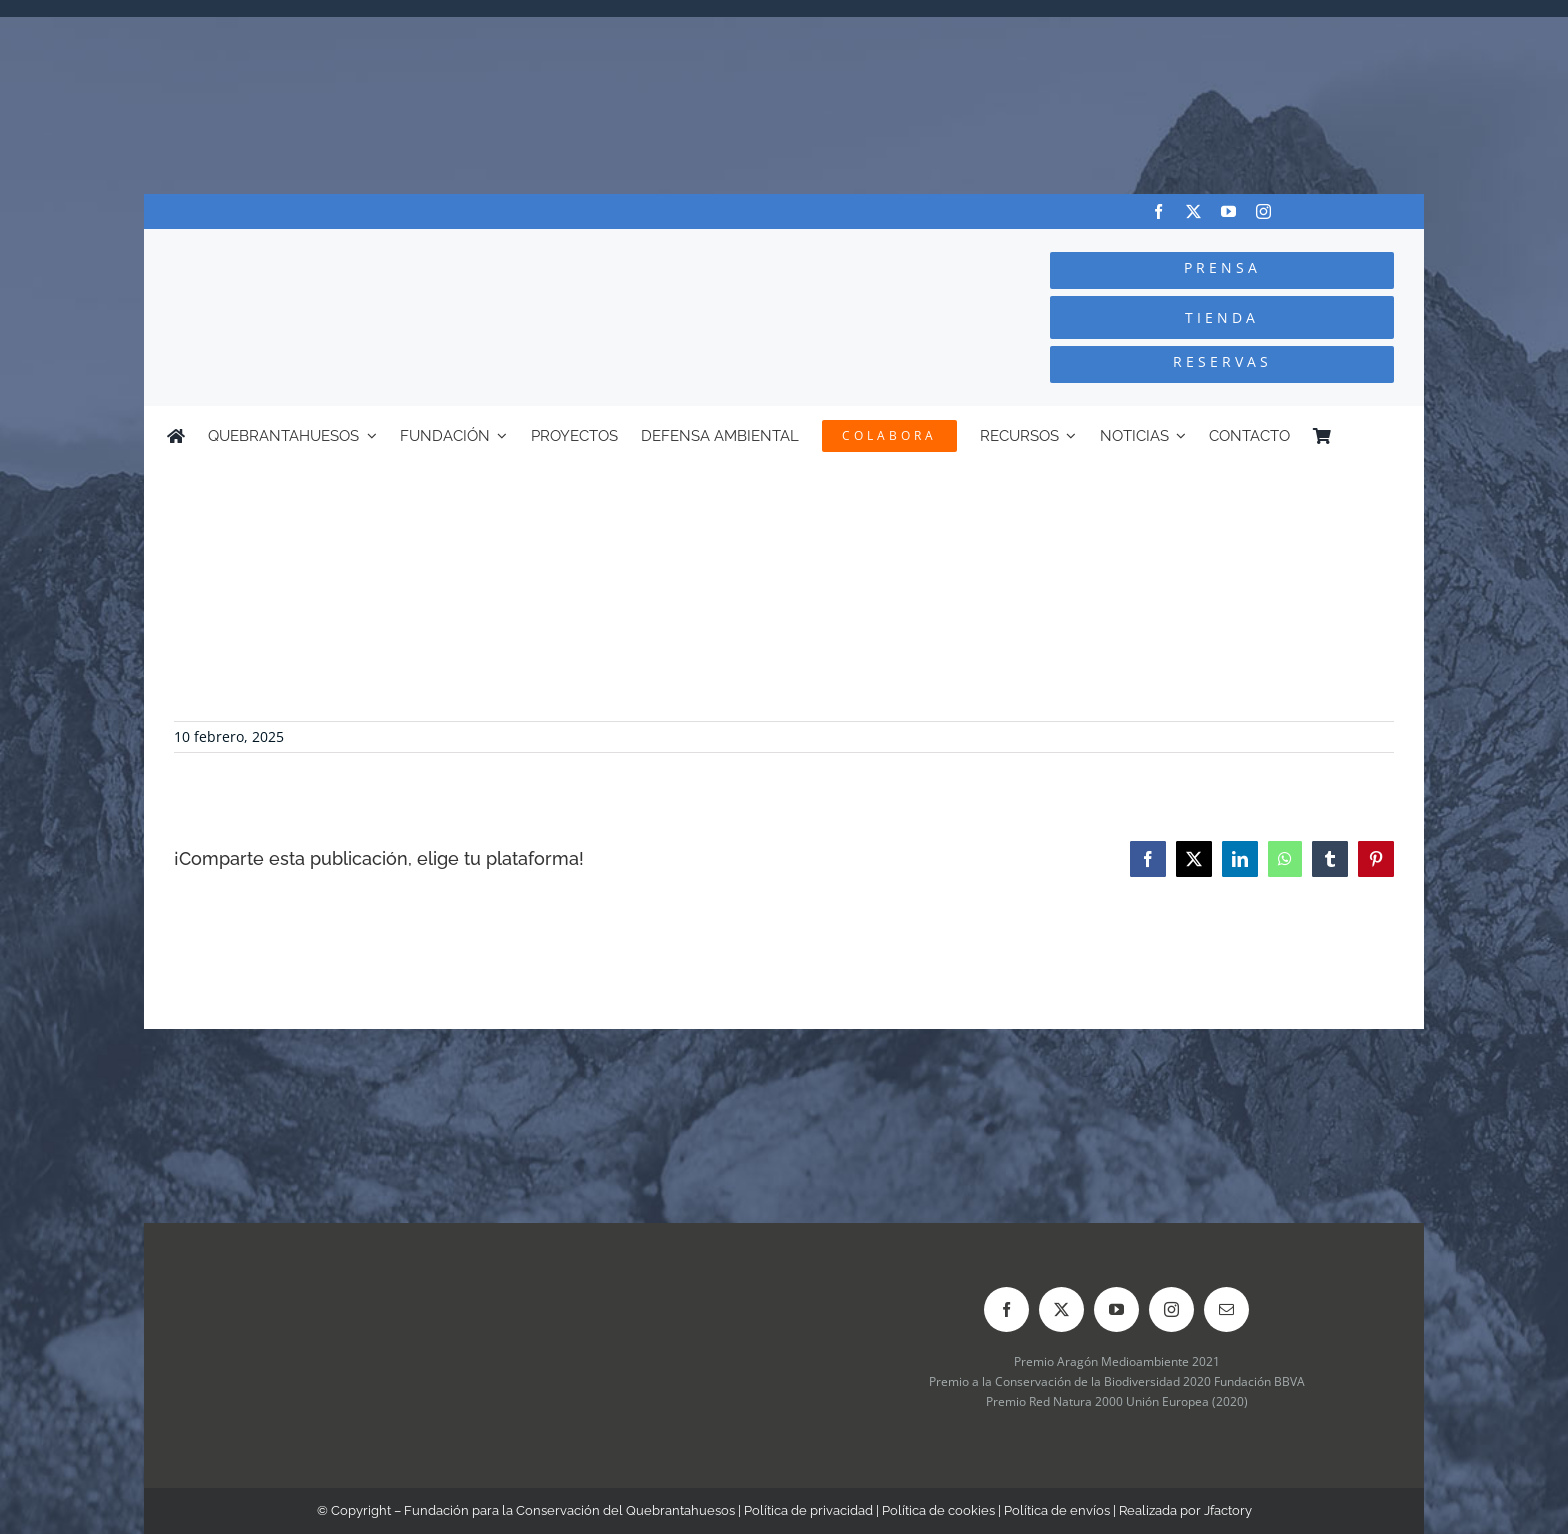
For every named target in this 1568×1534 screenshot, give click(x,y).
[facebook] (1158, 211)
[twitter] (1193, 211)
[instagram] (1263, 211)
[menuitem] (1392, 436)
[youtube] (1228, 211)
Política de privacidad (808, 1510)
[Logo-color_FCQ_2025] (385, 247)
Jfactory (1228, 1510)
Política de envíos (1057, 1510)
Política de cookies (938, 1510)
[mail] (1226, 1309)
